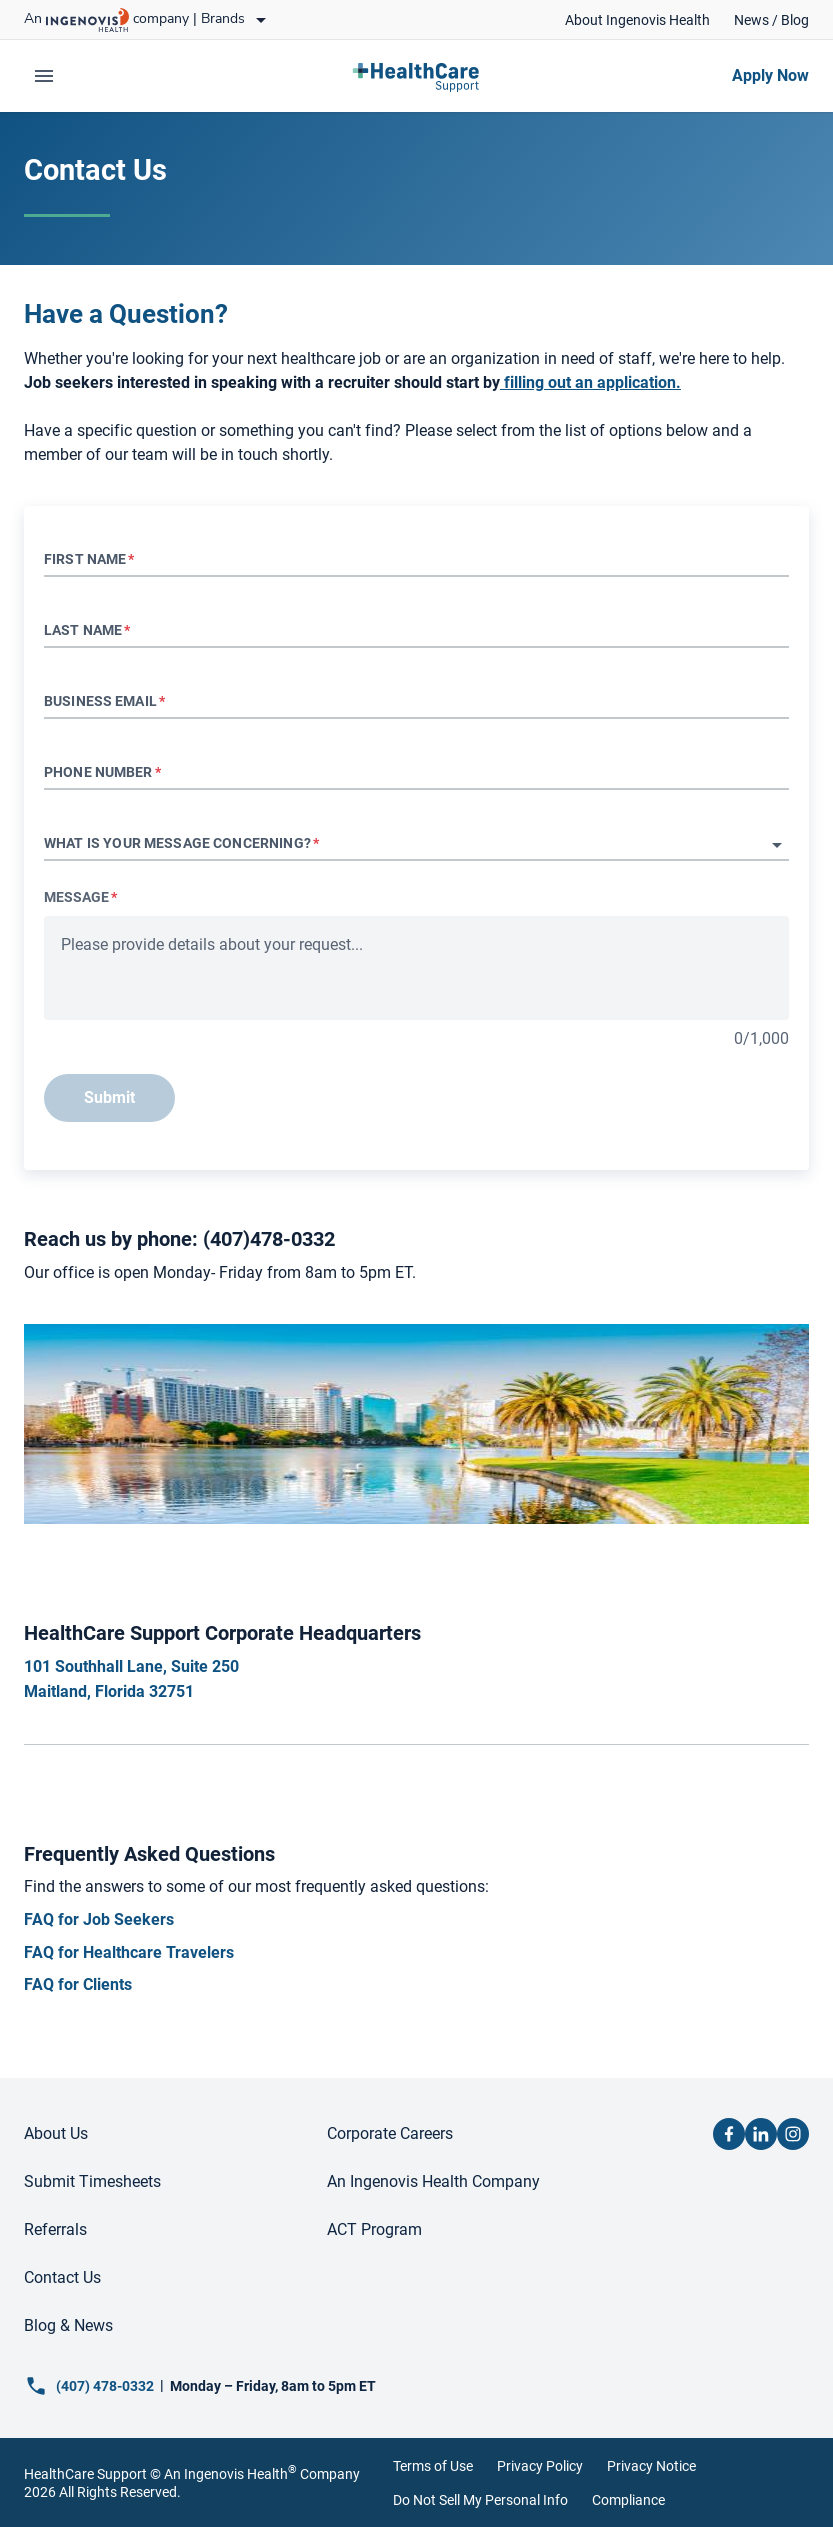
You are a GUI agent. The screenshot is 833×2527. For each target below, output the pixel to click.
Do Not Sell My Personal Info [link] (480, 2500)
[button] (416, 845)
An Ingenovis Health (229, 2474)
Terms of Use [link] (433, 2466)
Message (80, 897)
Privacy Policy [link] (540, 2466)
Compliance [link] (628, 2500)
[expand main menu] (44, 76)
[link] (637, 20)
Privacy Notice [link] (651, 2466)
